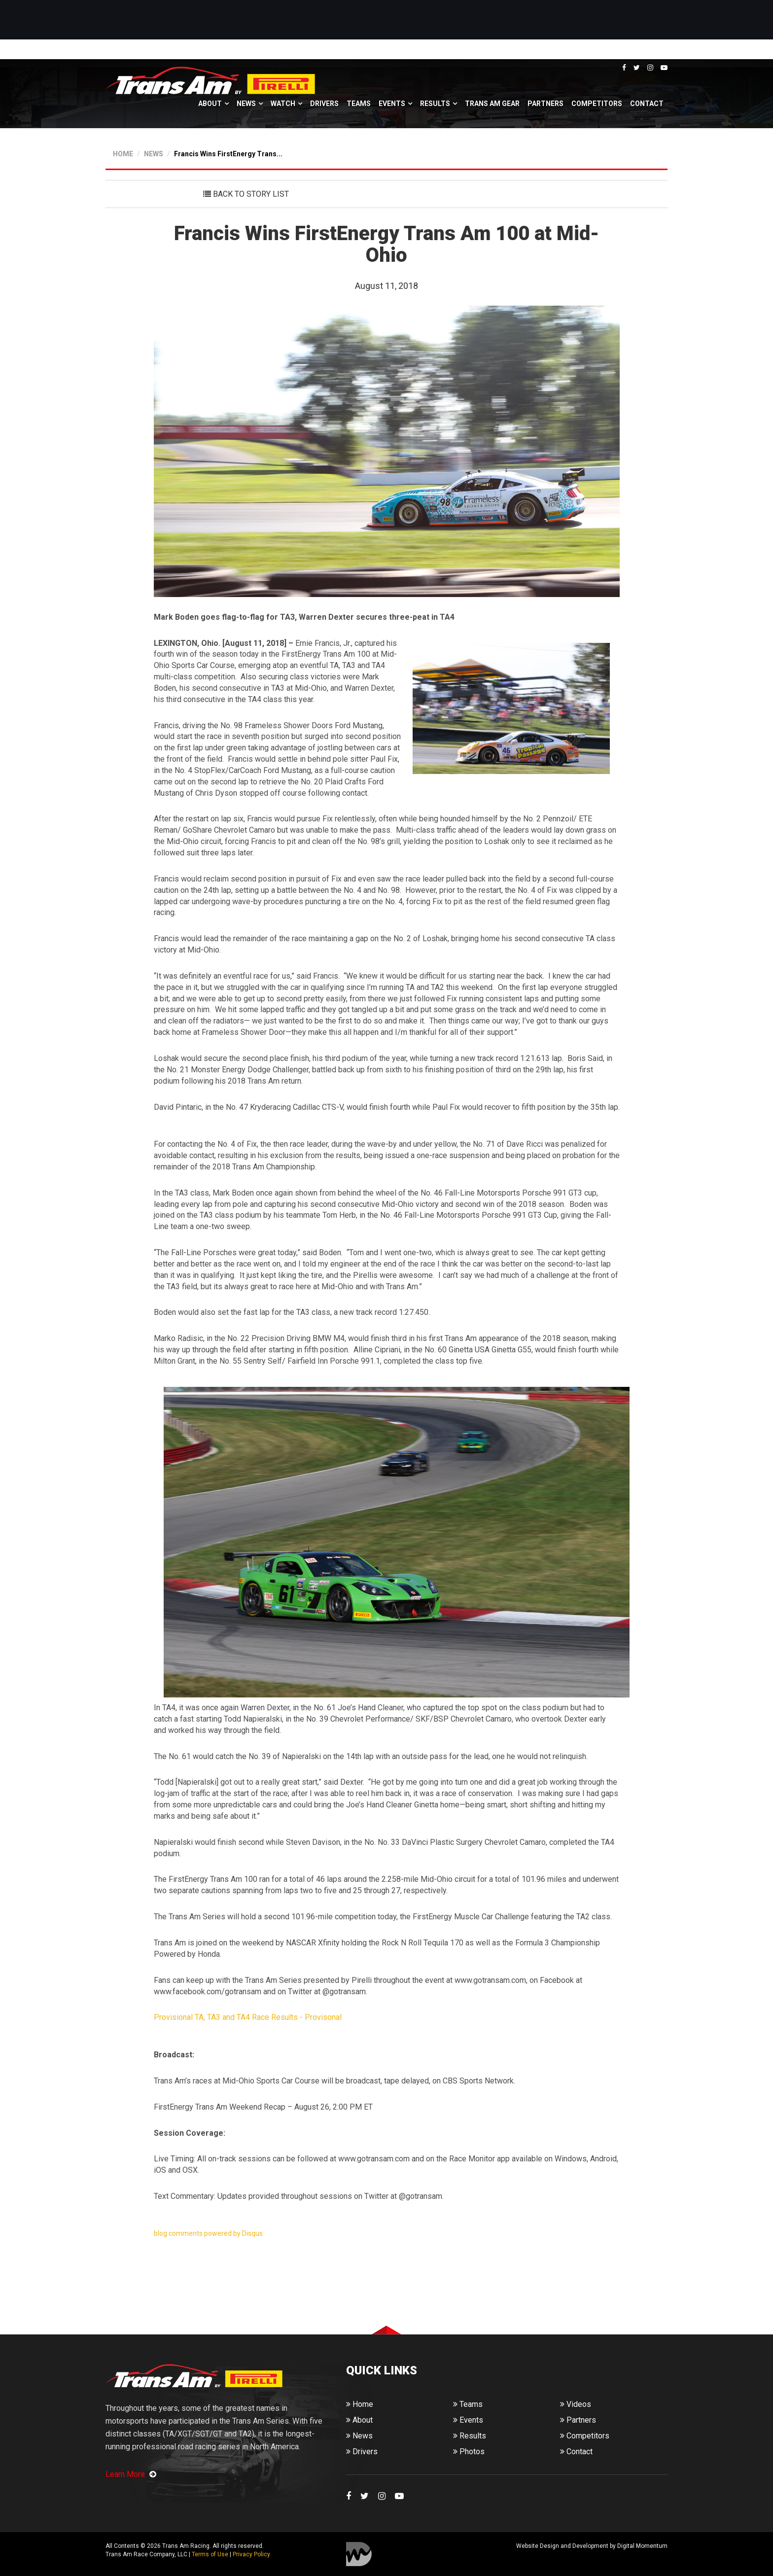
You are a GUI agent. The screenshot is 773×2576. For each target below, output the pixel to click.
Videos (575, 2404)
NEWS (153, 154)
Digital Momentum (359, 2554)
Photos (469, 2451)
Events (392, 103)
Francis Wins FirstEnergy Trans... (228, 154)
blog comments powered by (208, 2233)
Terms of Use (210, 2554)
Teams (359, 103)
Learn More (130, 2474)
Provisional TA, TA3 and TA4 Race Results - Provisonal (249, 2017)
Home (359, 2404)
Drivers (324, 103)
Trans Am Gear (492, 103)
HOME (123, 154)
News (246, 103)
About (210, 103)
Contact (647, 103)
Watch (283, 103)
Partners (545, 103)
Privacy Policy (251, 2554)
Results (435, 103)
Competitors (596, 103)
